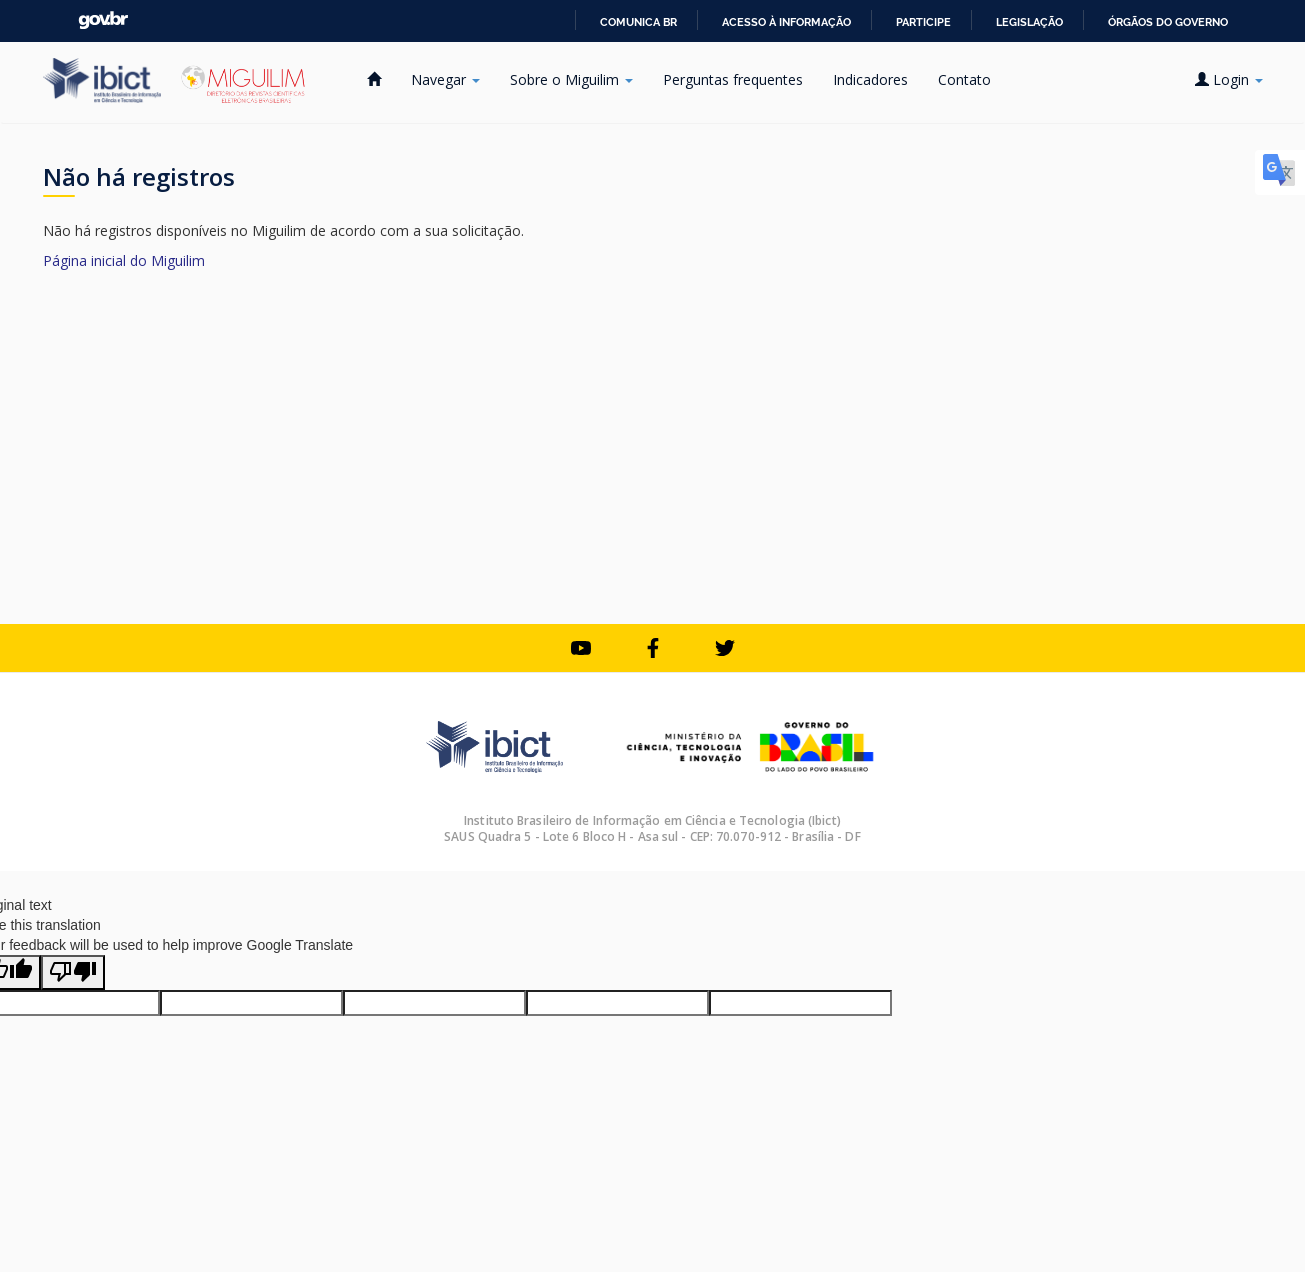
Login (1229, 79)
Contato (964, 79)
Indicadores (870, 79)
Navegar (445, 79)
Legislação (1029, 22)
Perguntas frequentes (733, 79)
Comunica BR (638, 22)
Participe (923, 22)
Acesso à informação (786, 22)
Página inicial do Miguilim (124, 260)
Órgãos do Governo (1168, 22)
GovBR (103, 20)
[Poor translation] (73, 972)
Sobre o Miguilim (571, 79)
